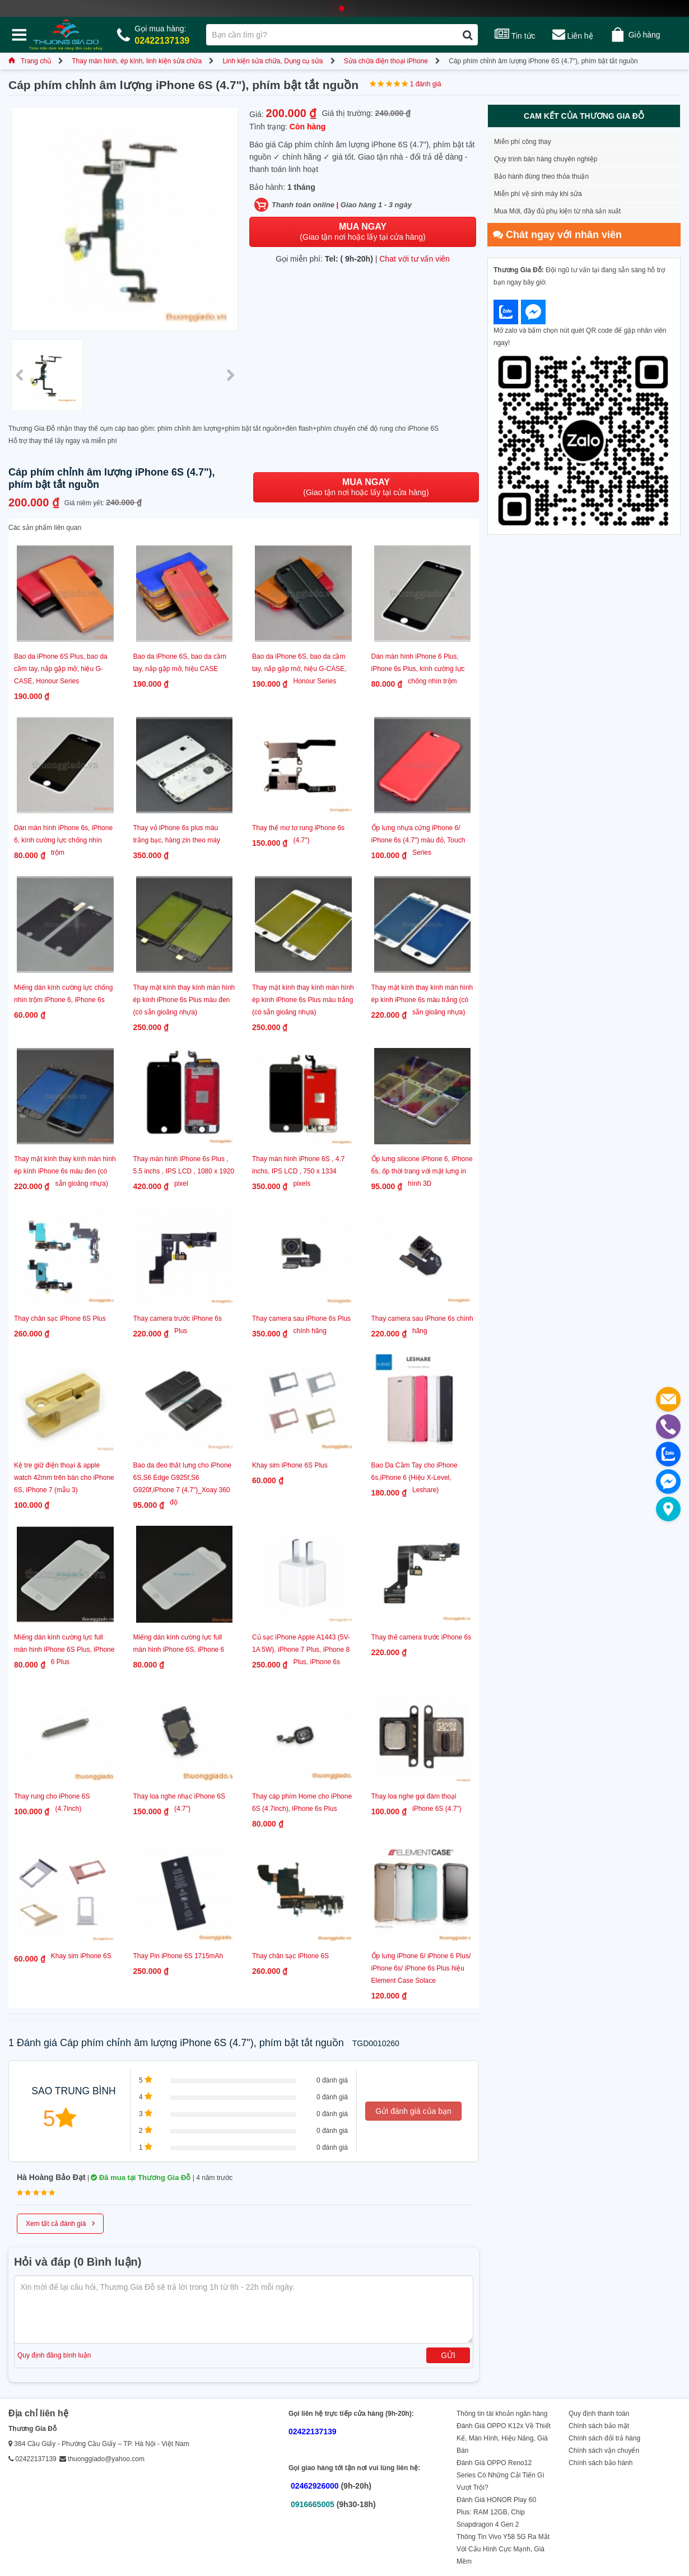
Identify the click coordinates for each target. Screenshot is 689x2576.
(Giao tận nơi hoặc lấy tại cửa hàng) (362, 231)
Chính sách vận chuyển (604, 2450)
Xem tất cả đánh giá (60, 2222)
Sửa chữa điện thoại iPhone (386, 61)
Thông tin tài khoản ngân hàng (502, 2413)
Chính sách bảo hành (600, 2463)
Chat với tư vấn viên (414, 258)
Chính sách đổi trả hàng (604, 2438)
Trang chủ (29, 61)
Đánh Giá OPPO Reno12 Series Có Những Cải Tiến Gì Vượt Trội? (500, 2475)
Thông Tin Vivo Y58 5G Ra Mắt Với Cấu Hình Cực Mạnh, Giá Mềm (503, 2549)
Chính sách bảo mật (599, 2426)
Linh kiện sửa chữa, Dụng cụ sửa (272, 61)
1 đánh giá (425, 84)
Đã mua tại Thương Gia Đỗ (140, 2177)
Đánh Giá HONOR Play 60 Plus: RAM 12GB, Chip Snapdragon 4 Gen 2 (496, 2512)
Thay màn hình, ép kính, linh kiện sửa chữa (137, 61)
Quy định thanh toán (599, 2413)
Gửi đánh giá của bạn (413, 2111)
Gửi (448, 2355)
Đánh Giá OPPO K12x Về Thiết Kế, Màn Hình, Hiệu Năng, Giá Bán (504, 2438)
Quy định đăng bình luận (54, 2355)
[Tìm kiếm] (467, 34)
